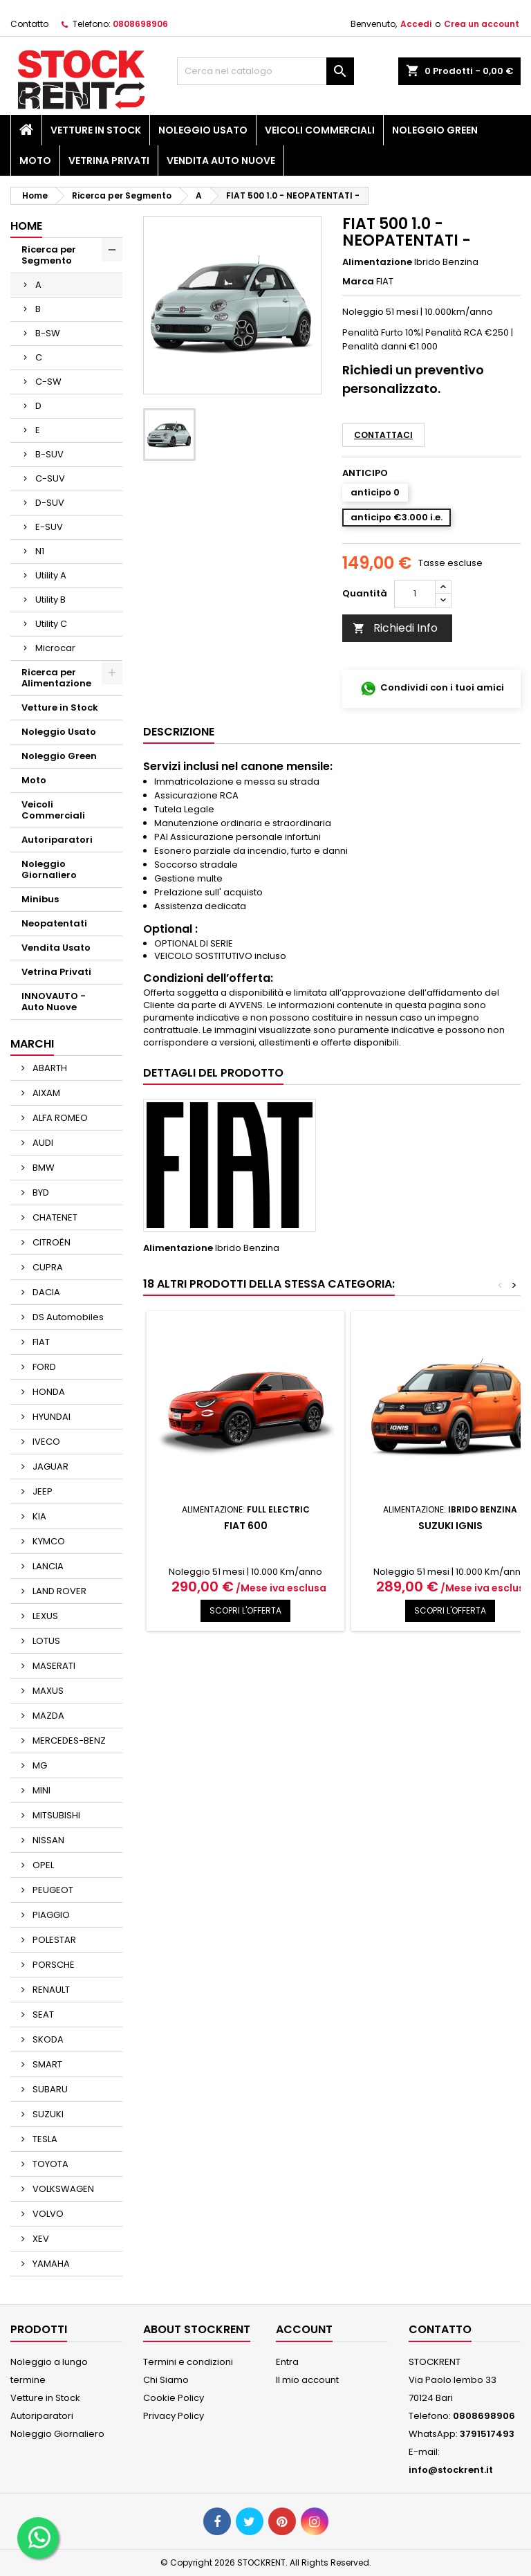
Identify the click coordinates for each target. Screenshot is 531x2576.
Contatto (29, 24)
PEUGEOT (51, 1890)
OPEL (42, 1865)
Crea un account (481, 24)
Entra (287, 2361)
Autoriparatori (57, 839)
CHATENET (53, 1217)
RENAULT (50, 1989)
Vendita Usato (56, 947)
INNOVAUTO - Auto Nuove (53, 1001)
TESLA (43, 2139)
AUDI (41, 1142)
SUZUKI (47, 2114)
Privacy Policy (173, 2415)
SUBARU (49, 2089)
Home (26, 226)
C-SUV (50, 478)
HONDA (47, 1391)
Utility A (50, 575)
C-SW (48, 381)
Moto (35, 160)
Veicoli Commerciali (320, 130)
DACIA (45, 1292)
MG (38, 1765)
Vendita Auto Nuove (221, 160)
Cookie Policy (173, 2397)
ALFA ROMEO (59, 1117)
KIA (38, 1516)
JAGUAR (49, 1466)
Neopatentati (54, 923)
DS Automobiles (67, 1317)
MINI (40, 1790)
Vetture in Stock (95, 130)
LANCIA (47, 1566)
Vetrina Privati (108, 160)
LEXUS (44, 1616)
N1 (39, 551)
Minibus (40, 899)
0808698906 (140, 24)
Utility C (51, 623)
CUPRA (46, 1267)
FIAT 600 (246, 1526)
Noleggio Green (435, 130)
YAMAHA (50, 2263)
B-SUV (49, 454)
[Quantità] (415, 594)
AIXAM (45, 1092)
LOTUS (45, 1640)
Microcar (55, 648)
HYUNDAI (50, 1416)
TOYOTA (49, 2164)
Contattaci (383, 435)
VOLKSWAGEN (62, 2188)
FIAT (40, 1342)
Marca (358, 281)
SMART (46, 2064)
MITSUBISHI (55, 1815)
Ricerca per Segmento (48, 255)
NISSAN (47, 1840)
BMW (42, 1167)
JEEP (41, 1491)
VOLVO (47, 2213)
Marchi (32, 1044)
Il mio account (307, 2379)
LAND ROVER (58, 1591)
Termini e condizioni (188, 2361)
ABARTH (48, 1068)
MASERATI (52, 1665)
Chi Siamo (166, 2379)
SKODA (47, 2039)
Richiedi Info (395, 628)
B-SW (47, 333)
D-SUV (49, 502)
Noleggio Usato (203, 130)
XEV (39, 2238)
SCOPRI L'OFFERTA (245, 1610)
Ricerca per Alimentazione (56, 678)
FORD (43, 1366)
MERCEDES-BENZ (68, 1740)
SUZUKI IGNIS (450, 1526)
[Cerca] (265, 71)
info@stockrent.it (451, 2469)
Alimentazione (377, 262)
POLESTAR (53, 1939)
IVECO (45, 1441)
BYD (39, 1192)
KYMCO (47, 1541)
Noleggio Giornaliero (49, 869)
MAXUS (47, 1690)
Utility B (50, 599)
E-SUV (49, 526)
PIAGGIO (50, 1914)
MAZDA (47, 1715)
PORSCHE (52, 1964)
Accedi (415, 24)
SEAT (42, 2014)
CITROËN (50, 1242)
